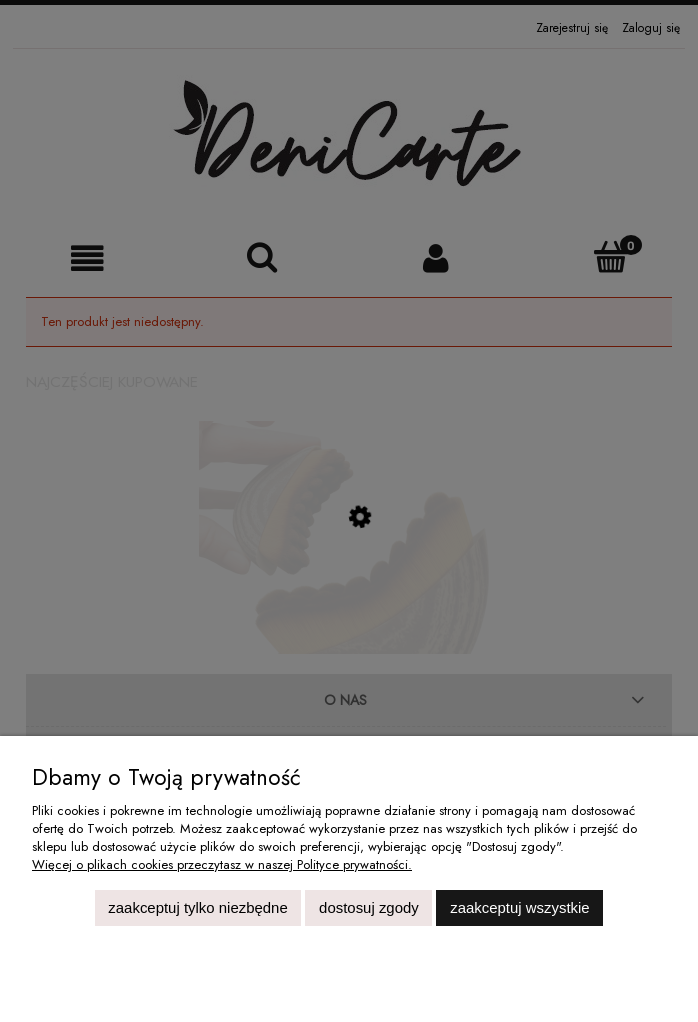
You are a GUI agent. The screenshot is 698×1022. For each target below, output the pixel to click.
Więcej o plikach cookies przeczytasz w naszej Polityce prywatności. (222, 864)
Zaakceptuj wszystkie (519, 907)
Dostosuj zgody (369, 907)
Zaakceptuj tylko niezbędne (197, 907)
